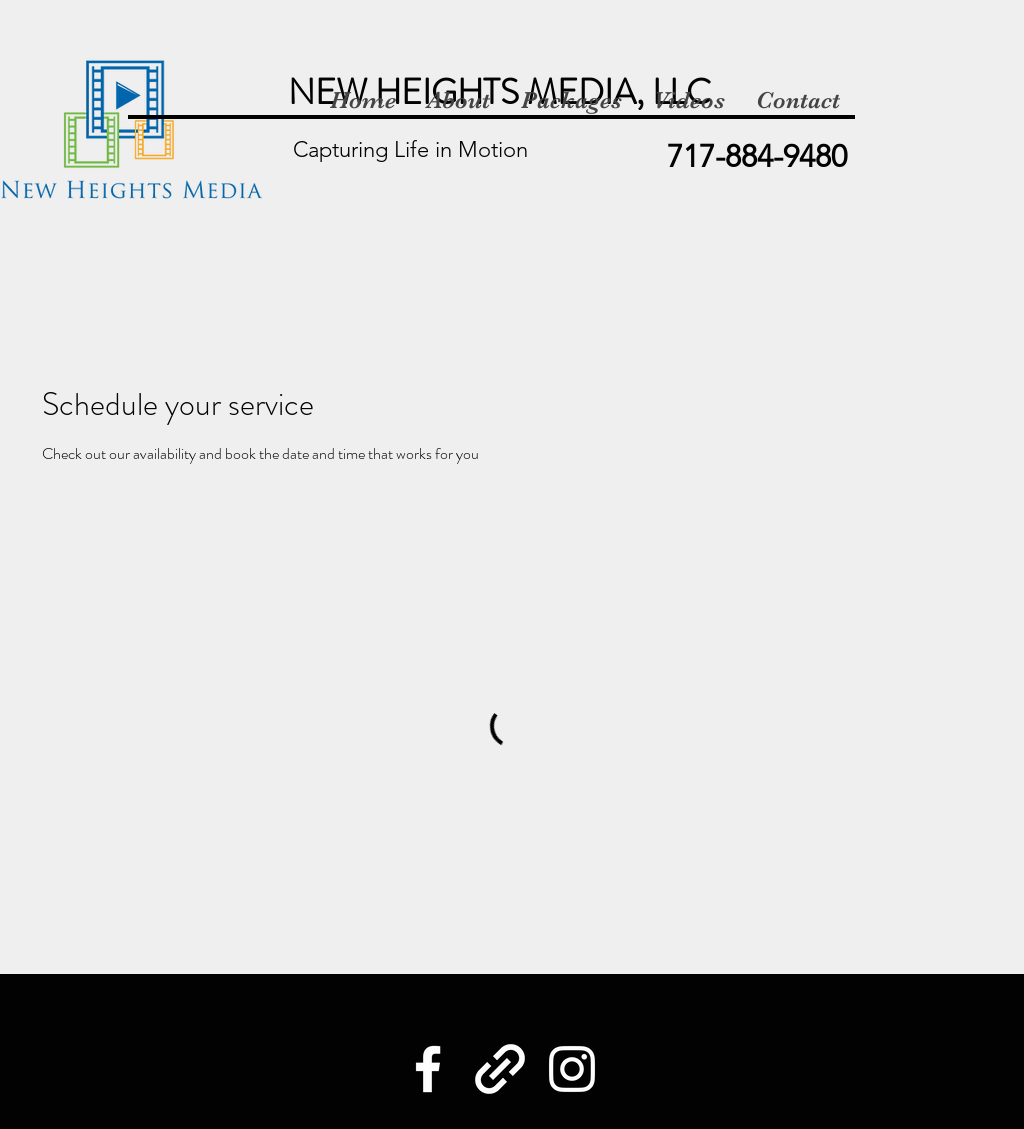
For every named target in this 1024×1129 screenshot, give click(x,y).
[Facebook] (428, 1069)
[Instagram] (572, 1069)
